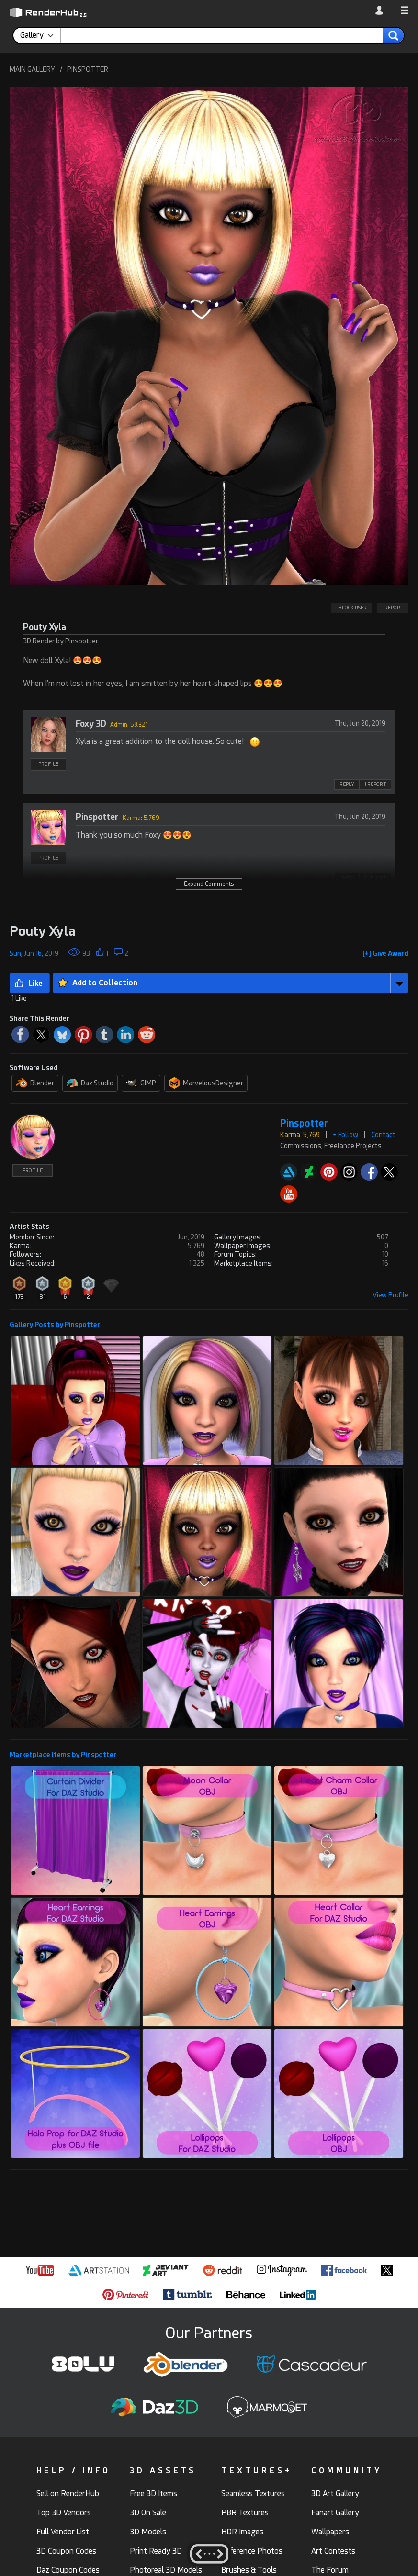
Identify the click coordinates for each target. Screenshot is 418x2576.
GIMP (141, 1083)
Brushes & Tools (249, 2570)
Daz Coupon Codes (68, 2570)
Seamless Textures (253, 2493)
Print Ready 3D (156, 2550)
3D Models (148, 2531)
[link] (383, 10)
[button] (404, 11)
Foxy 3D (91, 724)
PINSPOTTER (87, 69)
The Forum (330, 2570)
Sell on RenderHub (67, 2493)
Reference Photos (251, 2550)
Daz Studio (90, 1083)
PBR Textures (245, 2512)
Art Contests (333, 2550)
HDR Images (242, 2531)
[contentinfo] (40, 35)
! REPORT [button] (392, 607)
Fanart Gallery (335, 2512)
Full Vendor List (62, 2531)
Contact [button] (383, 1135)
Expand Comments (209, 884)
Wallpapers (330, 2531)
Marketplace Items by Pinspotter (63, 1754)
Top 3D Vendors (63, 2512)
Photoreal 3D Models (166, 2570)
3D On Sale (148, 2512)
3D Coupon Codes (66, 2550)
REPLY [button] (346, 784)
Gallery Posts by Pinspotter (55, 1324)
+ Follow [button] (345, 1135)
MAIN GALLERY (32, 69)
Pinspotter (97, 817)
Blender (35, 1083)
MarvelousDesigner (206, 1083)
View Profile (390, 1295)
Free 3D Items (153, 2493)
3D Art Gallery (335, 2493)
